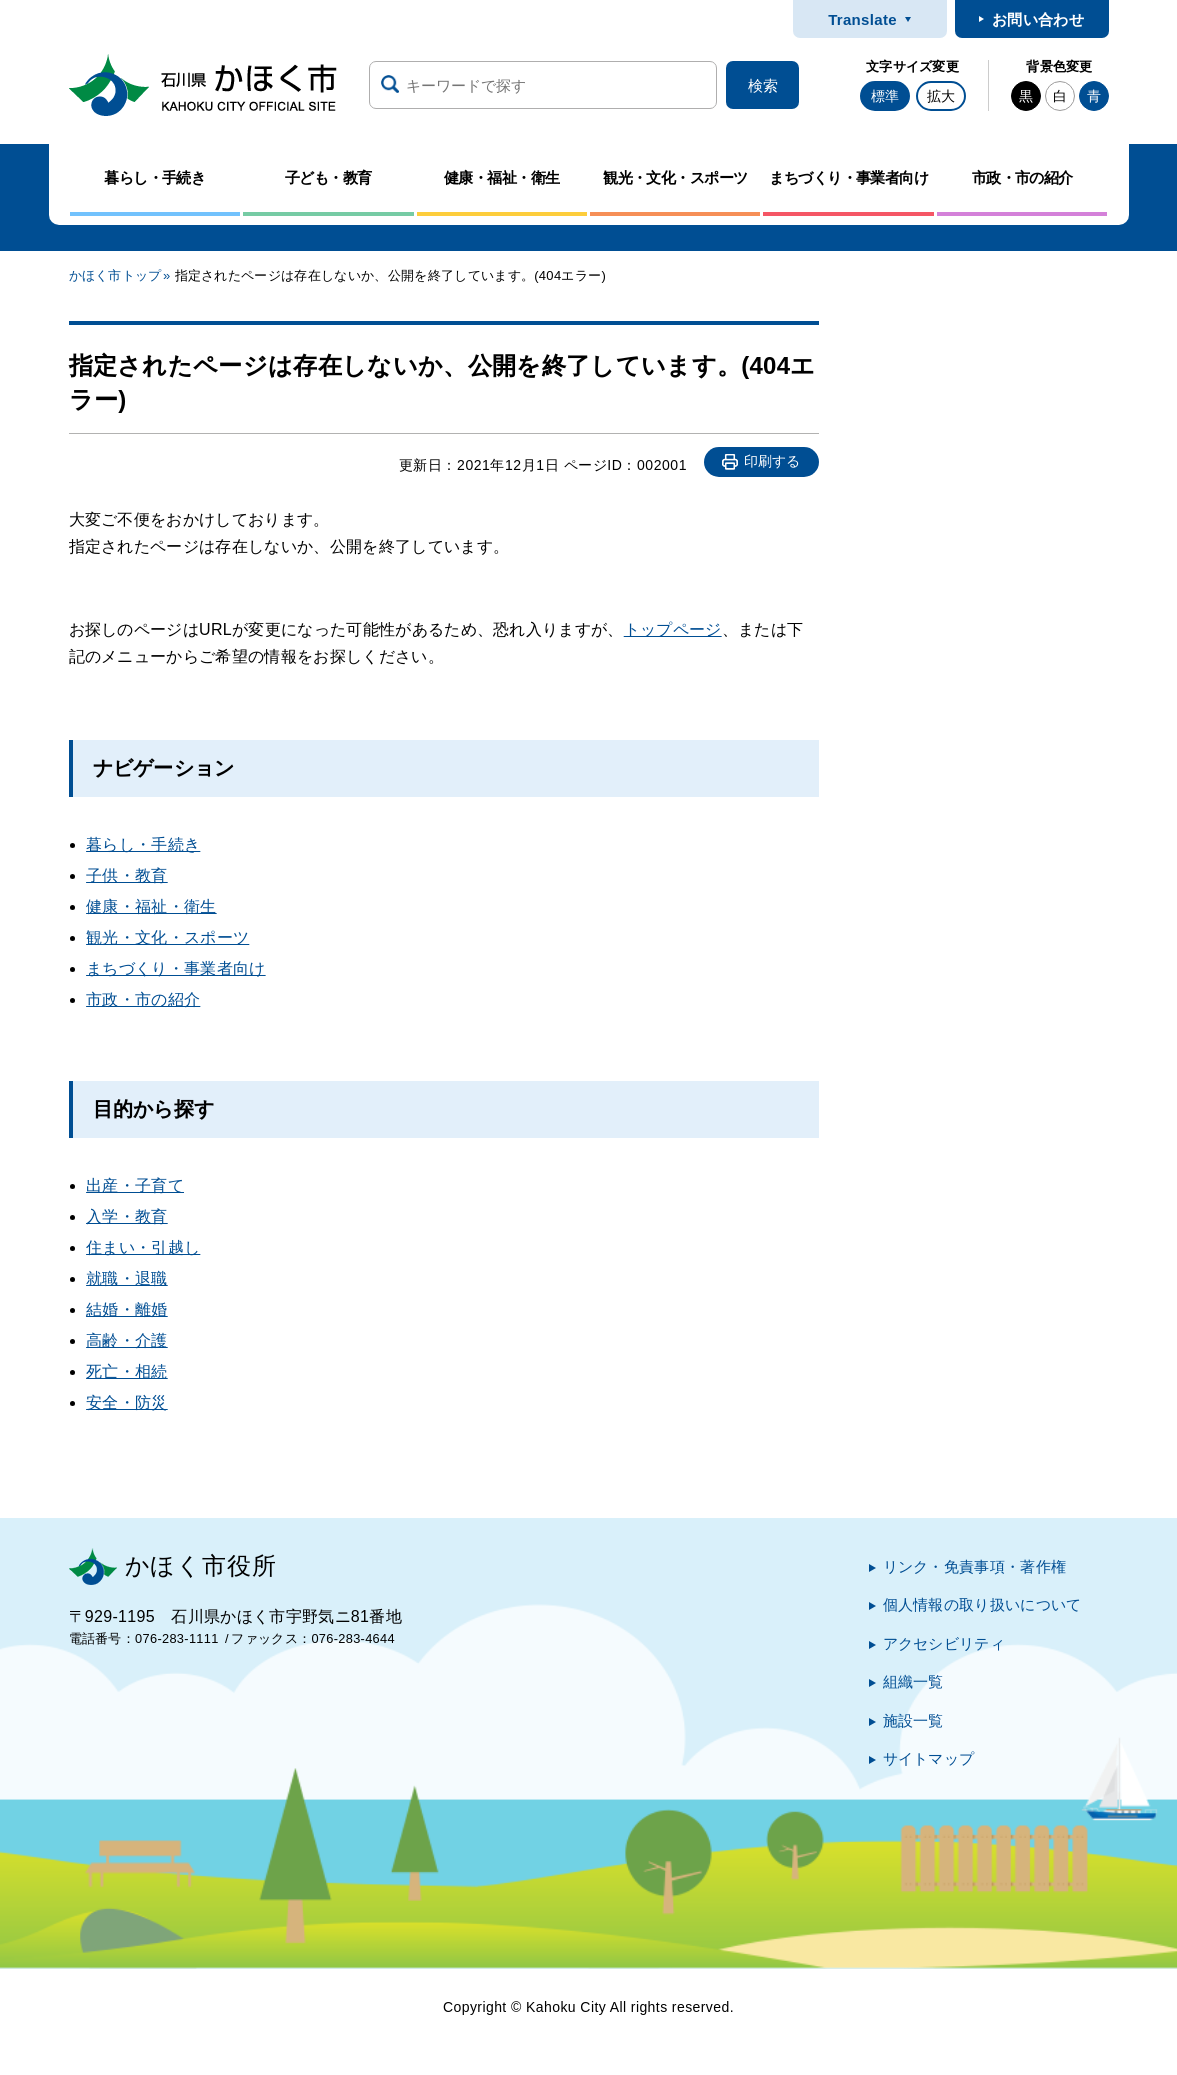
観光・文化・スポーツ (167, 937)
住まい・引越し (143, 1247)
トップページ (673, 629)
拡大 (941, 96)
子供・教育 (127, 875)
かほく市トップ (115, 275)
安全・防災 (127, 1402)
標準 (885, 96)
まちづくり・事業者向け (176, 968)
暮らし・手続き (143, 844)
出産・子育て (135, 1185)
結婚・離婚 (127, 1309)
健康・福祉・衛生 (151, 906)
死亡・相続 (127, 1371)
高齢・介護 (127, 1340)
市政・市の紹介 (143, 999)
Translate (862, 19)
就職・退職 (127, 1278)
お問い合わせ (1038, 19)
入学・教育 (127, 1216)
